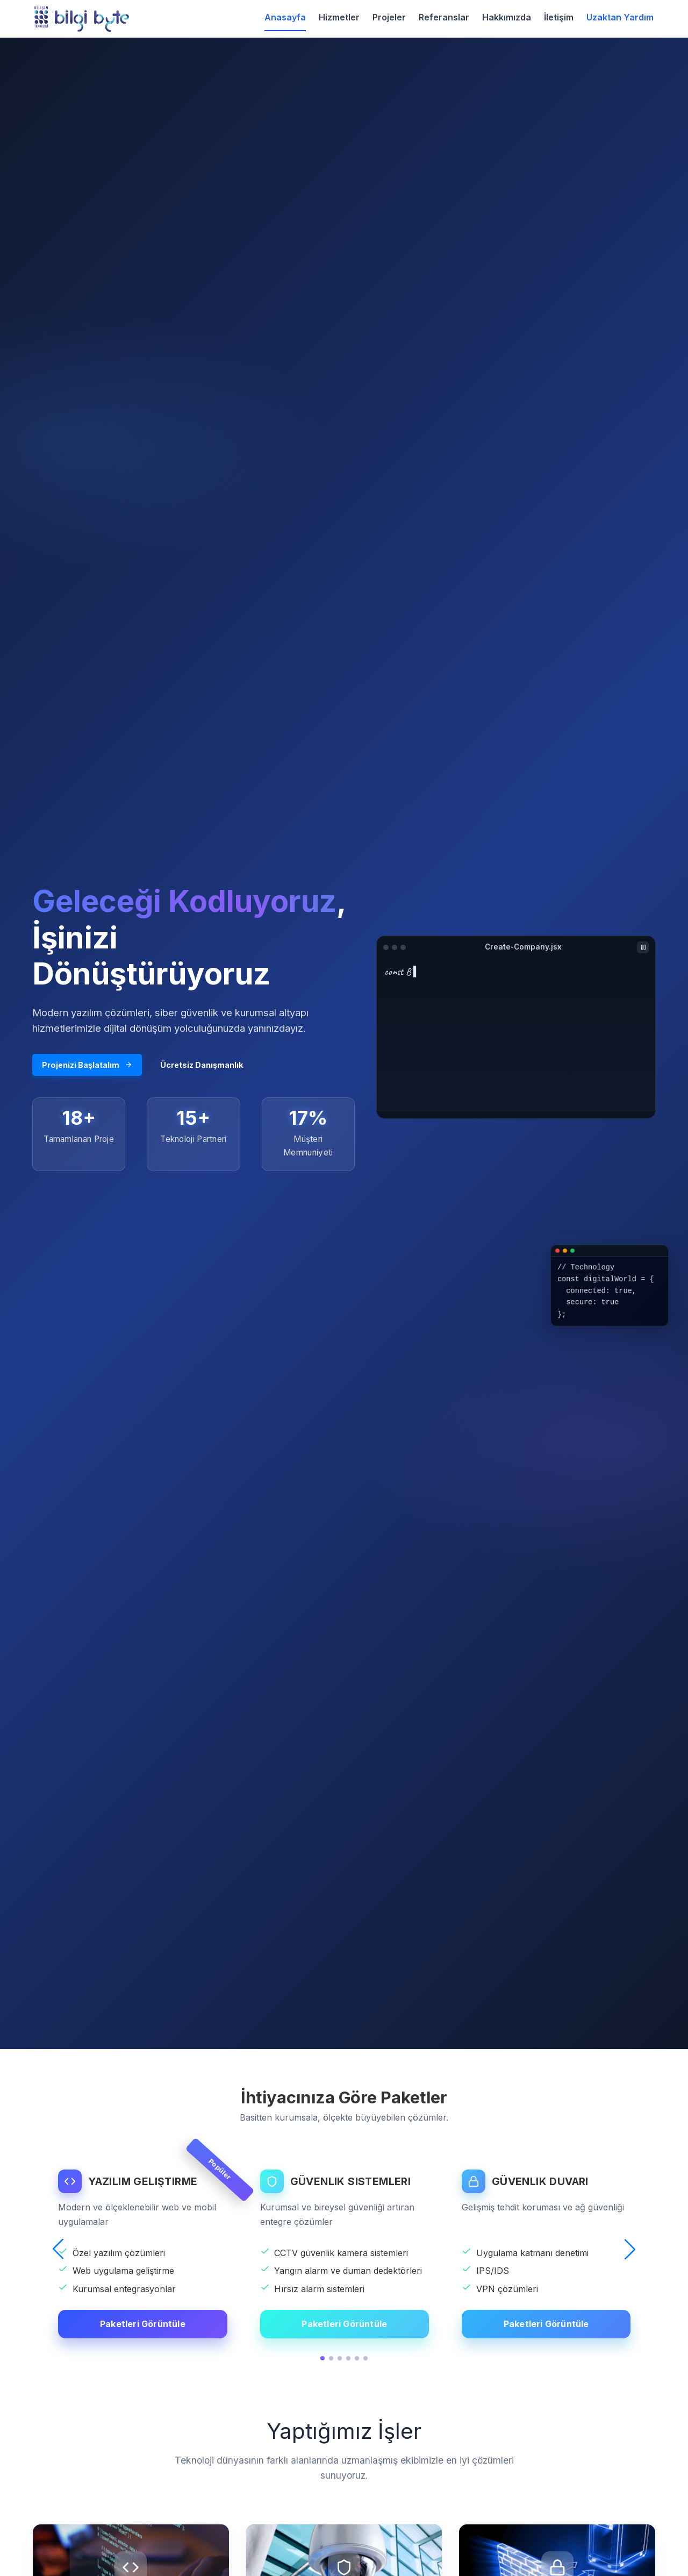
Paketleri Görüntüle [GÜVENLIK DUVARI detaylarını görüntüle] (546, 2323)
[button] (58, 2249)
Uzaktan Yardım (620, 17)
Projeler (389, 17)
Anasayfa (285, 17)
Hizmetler (339, 17)
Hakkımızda (506, 17)
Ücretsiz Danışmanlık (201, 1064)
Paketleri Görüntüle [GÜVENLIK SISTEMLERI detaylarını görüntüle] (344, 2323)
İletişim (559, 17)
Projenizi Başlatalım (87, 1064)
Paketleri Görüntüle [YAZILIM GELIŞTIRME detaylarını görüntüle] (142, 2323)
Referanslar (444, 17)
